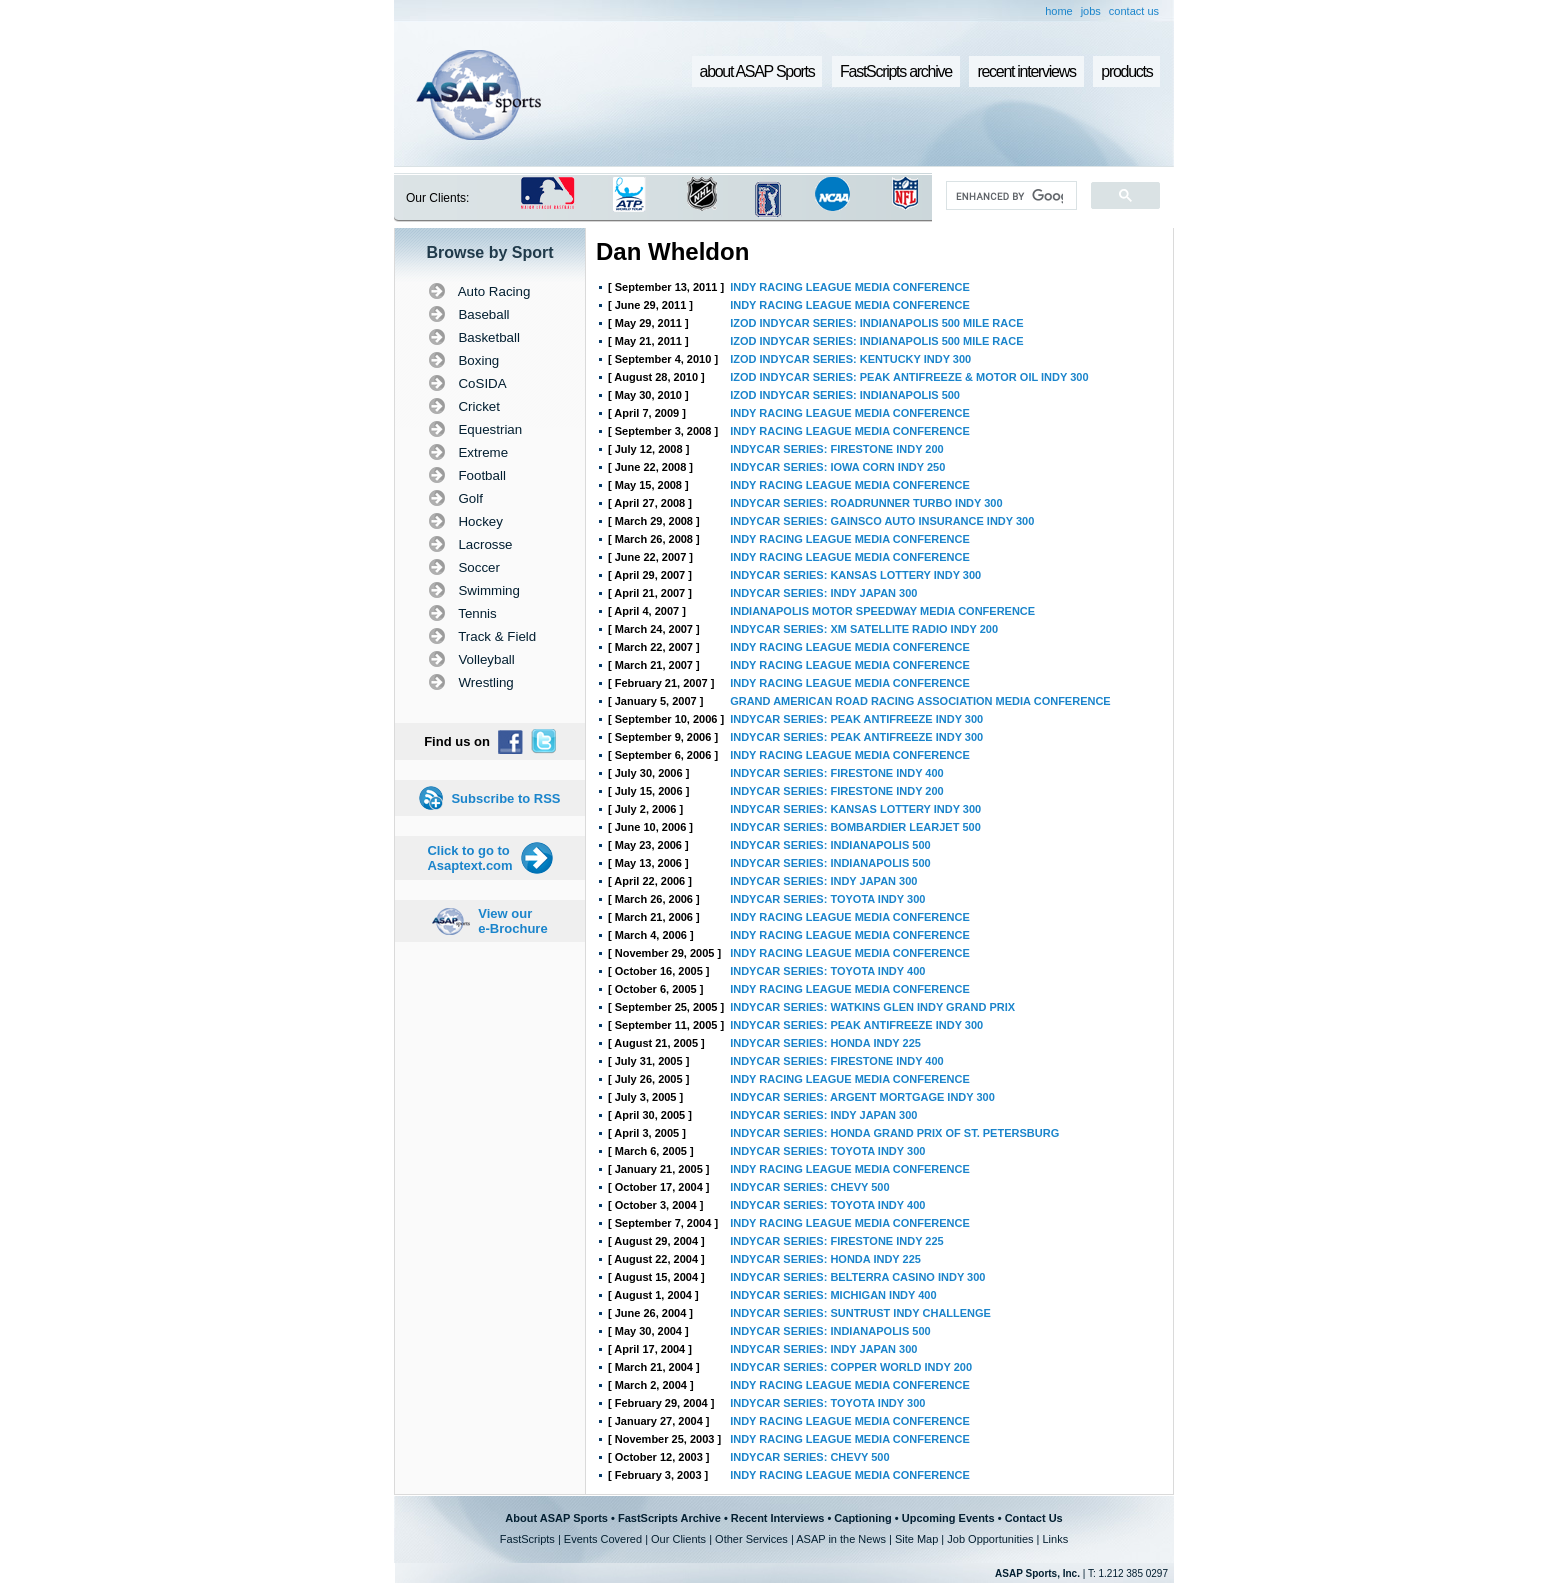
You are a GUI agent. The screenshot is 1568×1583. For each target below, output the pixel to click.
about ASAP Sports (757, 71)
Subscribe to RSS (505, 798)
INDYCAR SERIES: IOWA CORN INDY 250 (837, 467)
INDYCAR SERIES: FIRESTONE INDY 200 (837, 449)
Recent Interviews (778, 1518)
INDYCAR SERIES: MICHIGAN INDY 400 (833, 1295)
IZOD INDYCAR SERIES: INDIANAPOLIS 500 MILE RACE (876, 323)
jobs (1091, 11)
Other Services (751, 1539)
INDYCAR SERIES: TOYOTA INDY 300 (827, 899)
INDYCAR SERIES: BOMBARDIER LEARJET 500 (855, 827)
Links (1055, 1539)
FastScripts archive (896, 71)
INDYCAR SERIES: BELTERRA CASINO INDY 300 (857, 1277)
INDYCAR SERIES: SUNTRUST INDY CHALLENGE (860, 1313)
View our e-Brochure (512, 921)
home (1059, 11)
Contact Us (1034, 1518)
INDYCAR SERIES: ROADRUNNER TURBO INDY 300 (866, 503)
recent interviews (1026, 71)
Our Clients (678, 1539)
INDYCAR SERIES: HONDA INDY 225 (825, 1043)
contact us (1134, 11)
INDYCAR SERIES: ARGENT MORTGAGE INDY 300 (862, 1097)
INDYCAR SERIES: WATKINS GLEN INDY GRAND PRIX (872, 1007)
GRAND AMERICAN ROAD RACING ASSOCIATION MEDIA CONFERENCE (920, 701)
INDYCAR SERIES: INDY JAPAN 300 (823, 593)
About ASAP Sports (556, 1518)
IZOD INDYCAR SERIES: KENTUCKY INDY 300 (850, 359)
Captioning (862, 1518)
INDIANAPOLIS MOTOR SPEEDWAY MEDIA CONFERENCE (882, 611)
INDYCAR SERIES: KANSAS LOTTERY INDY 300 (855, 575)
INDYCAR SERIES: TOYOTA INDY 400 (827, 971)
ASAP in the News (841, 1539)
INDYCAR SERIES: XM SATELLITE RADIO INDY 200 (864, 629)
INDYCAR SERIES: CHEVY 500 (809, 1187)
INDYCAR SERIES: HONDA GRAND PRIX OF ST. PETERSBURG (894, 1133)
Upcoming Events (948, 1518)
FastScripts (527, 1539)
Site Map (916, 1539)
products (1126, 71)
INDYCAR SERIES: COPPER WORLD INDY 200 (851, 1367)
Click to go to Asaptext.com (469, 858)
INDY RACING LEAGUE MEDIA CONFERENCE (850, 287)
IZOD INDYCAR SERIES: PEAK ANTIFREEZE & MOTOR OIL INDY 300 (909, 377)
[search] (1009, 196)
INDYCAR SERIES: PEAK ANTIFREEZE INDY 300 (856, 719)
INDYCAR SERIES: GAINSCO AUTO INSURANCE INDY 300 (882, 521)
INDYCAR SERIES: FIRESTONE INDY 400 (837, 773)
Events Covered (603, 1539)
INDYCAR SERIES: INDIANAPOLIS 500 (830, 845)
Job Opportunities (990, 1539)
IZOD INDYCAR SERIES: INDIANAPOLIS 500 (845, 395)
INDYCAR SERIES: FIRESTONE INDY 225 (837, 1241)
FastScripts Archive (669, 1518)
